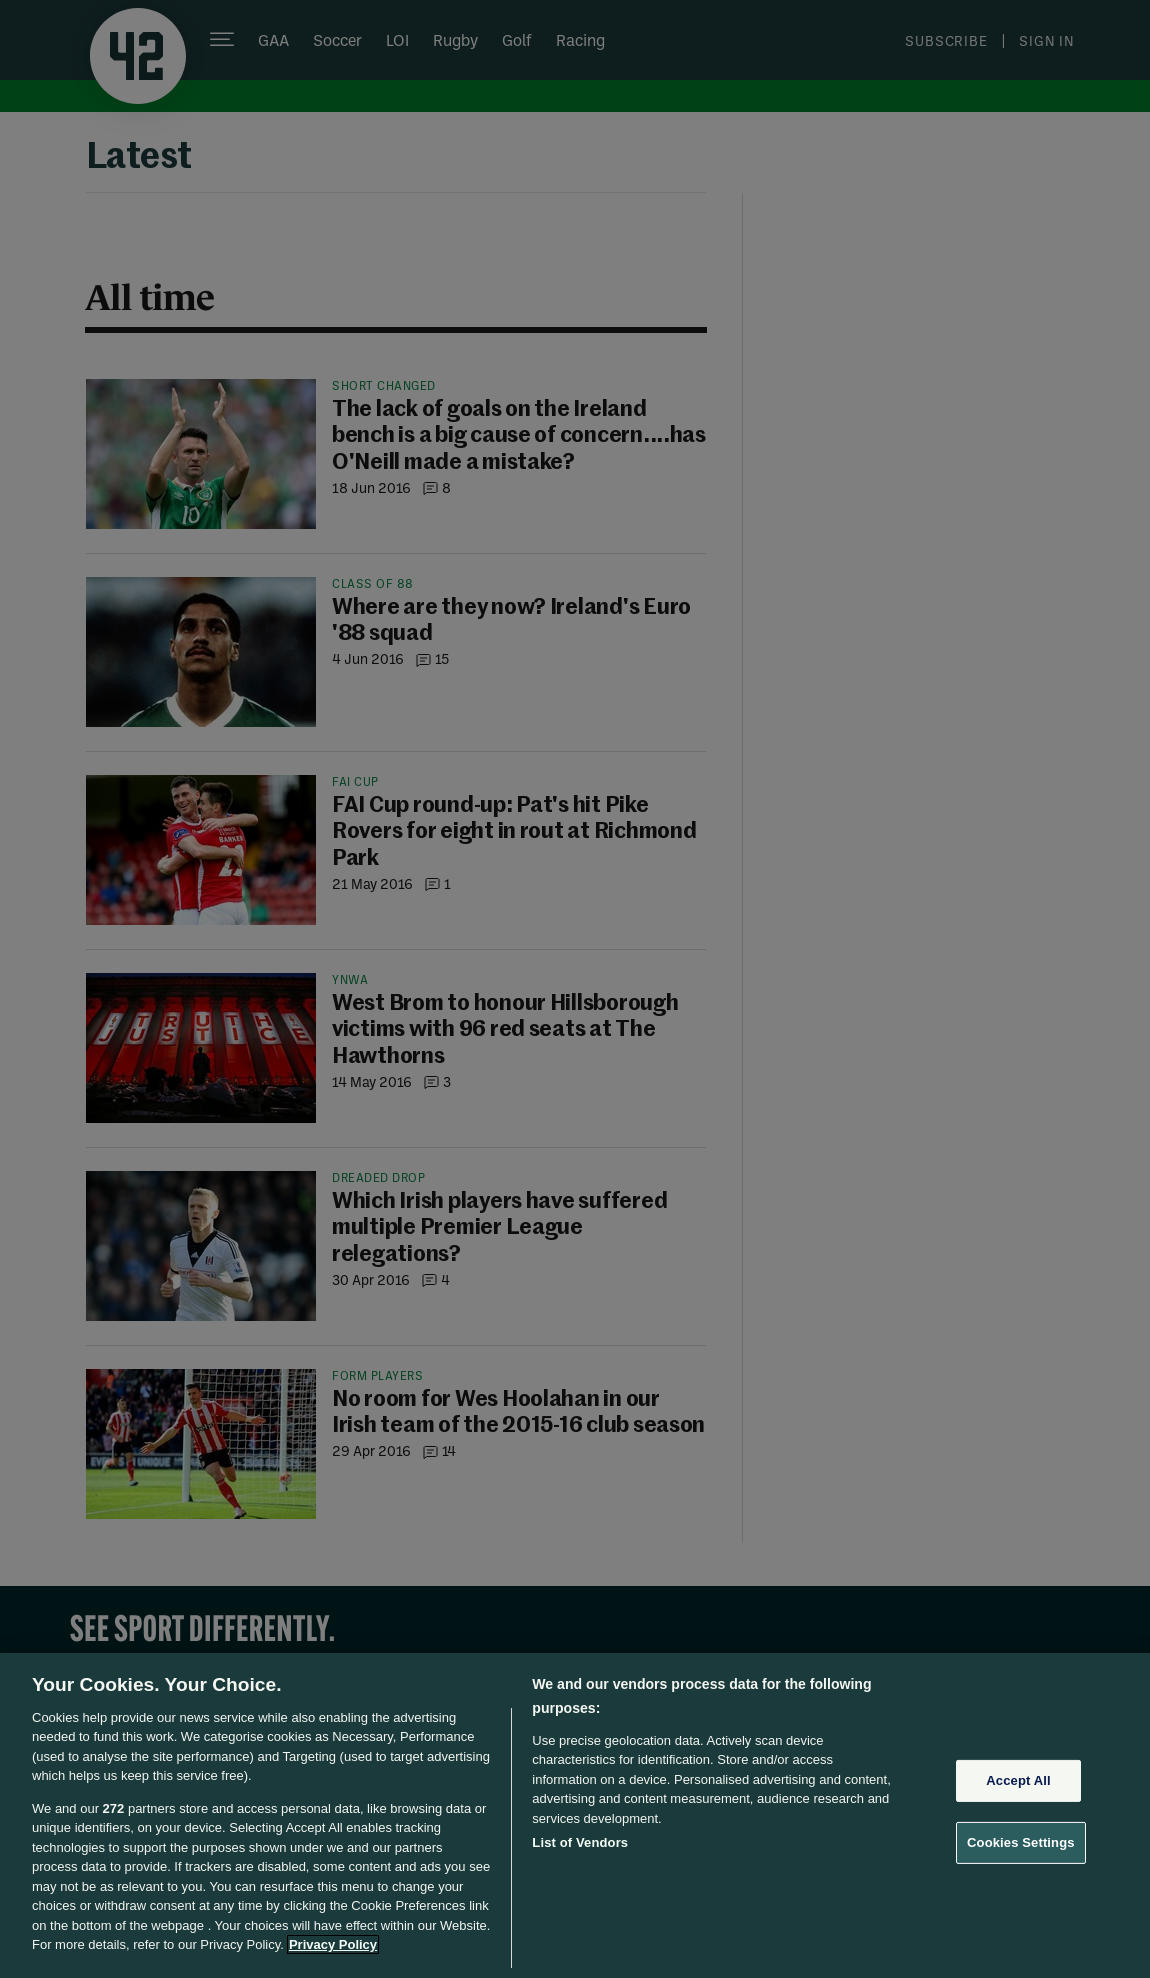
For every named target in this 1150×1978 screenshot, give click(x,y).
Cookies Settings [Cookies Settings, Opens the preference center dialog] (1021, 1842)
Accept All (1018, 1780)
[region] (575, 1815)
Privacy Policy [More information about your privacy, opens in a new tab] (333, 1944)
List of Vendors (580, 1842)
